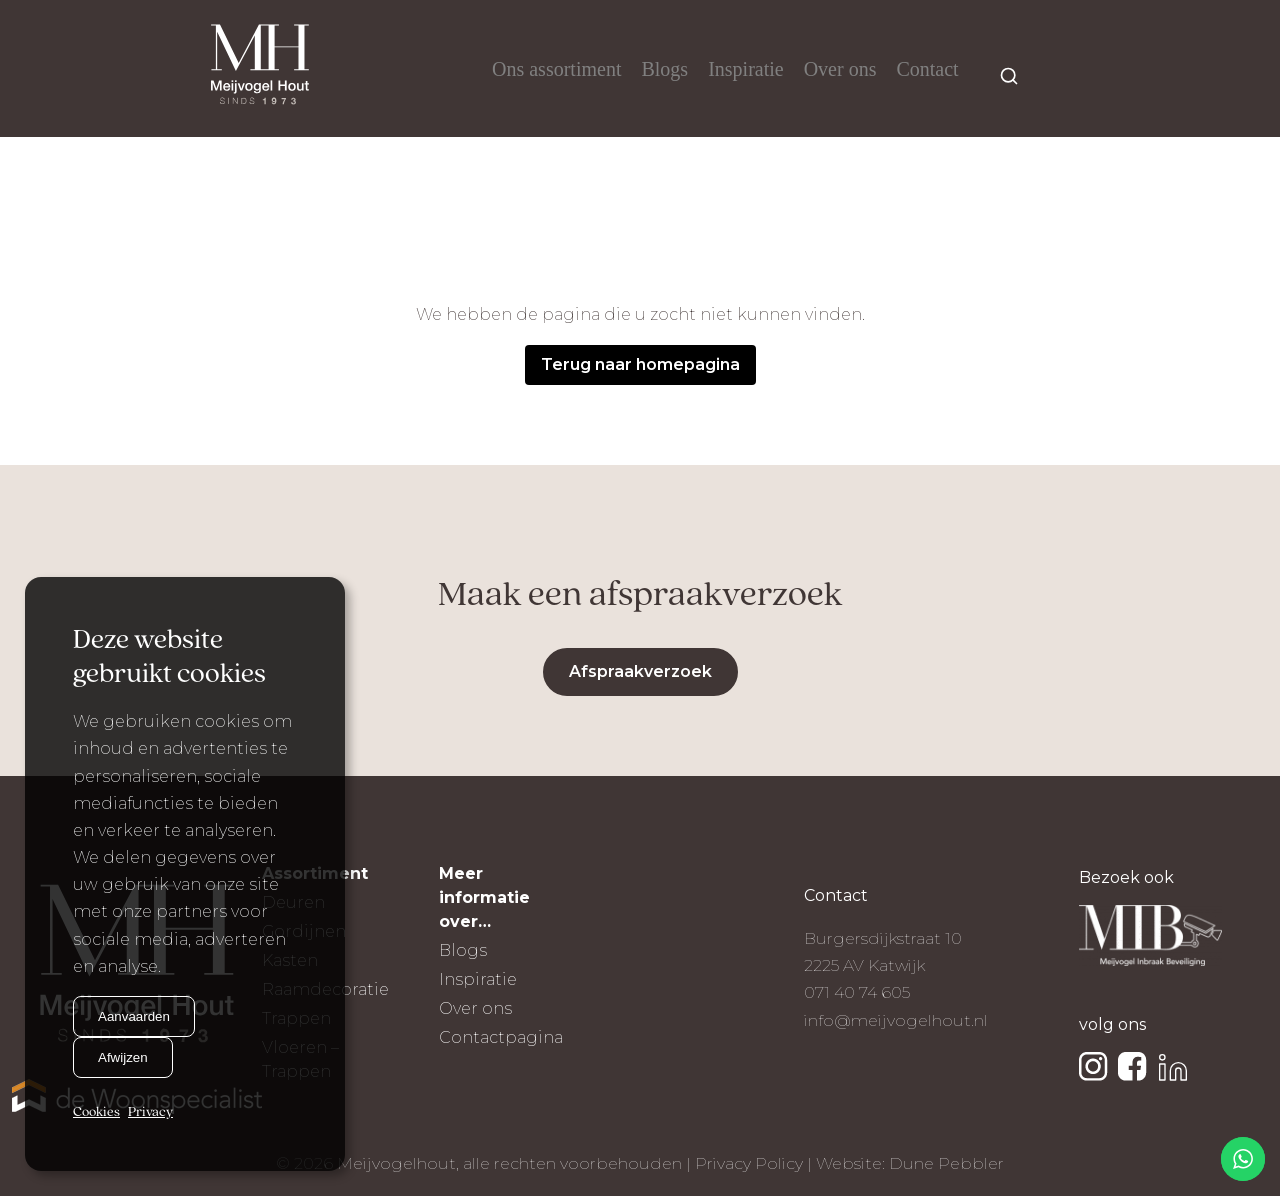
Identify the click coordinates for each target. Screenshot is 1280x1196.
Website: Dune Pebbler (910, 1163)
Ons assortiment (556, 69)
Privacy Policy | (755, 1163)
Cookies (96, 1112)
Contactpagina (501, 1037)
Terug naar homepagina (640, 364)
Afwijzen (123, 1057)
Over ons (840, 69)
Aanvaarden (134, 1016)
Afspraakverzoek (640, 671)
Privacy (150, 1112)
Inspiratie (746, 69)
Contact (927, 69)
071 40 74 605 (857, 992)
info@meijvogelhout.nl (896, 1020)
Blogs (664, 69)
